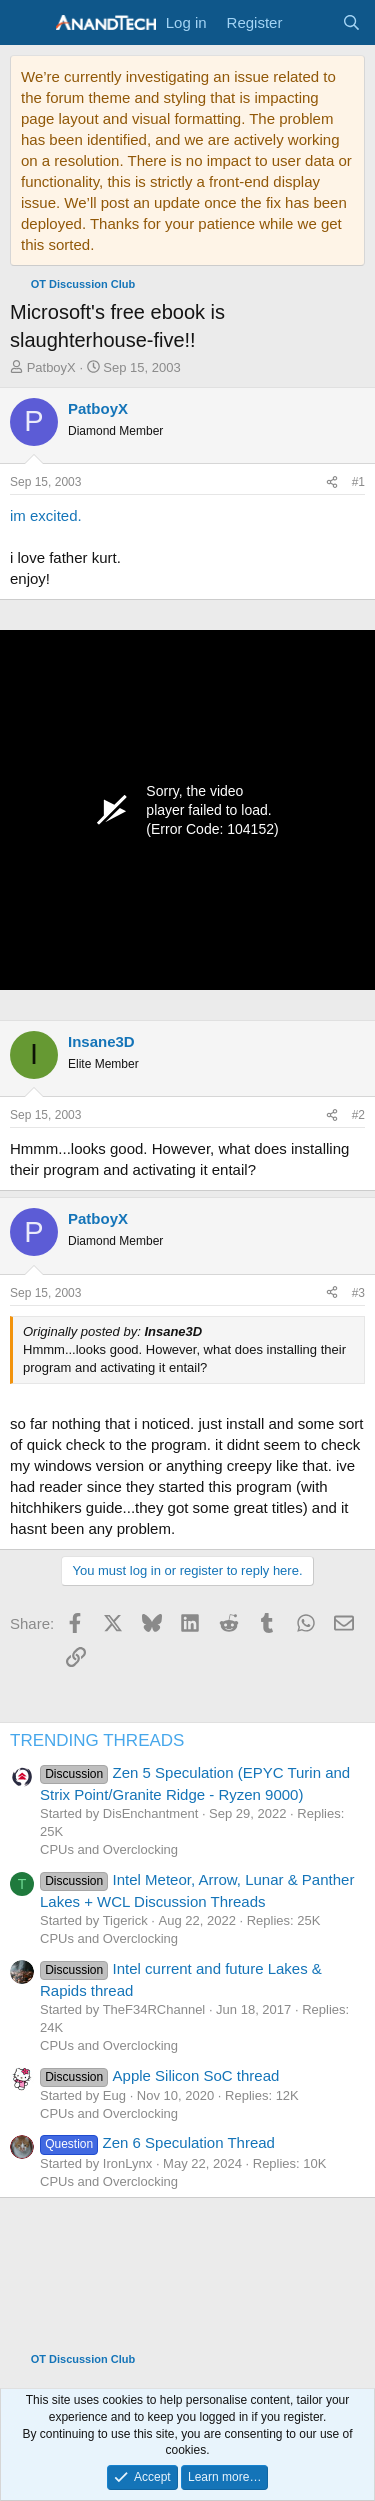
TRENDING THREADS (97, 1740)
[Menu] (27, 23)
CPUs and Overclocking (109, 1849)
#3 (358, 1293)
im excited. (46, 515)
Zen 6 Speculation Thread (157, 2142)
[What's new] (311, 22)
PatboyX (51, 367)
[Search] (351, 22)
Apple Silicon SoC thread (159, 2075)
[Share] (332, 482)
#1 (358, 482)
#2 (358, 1115)
